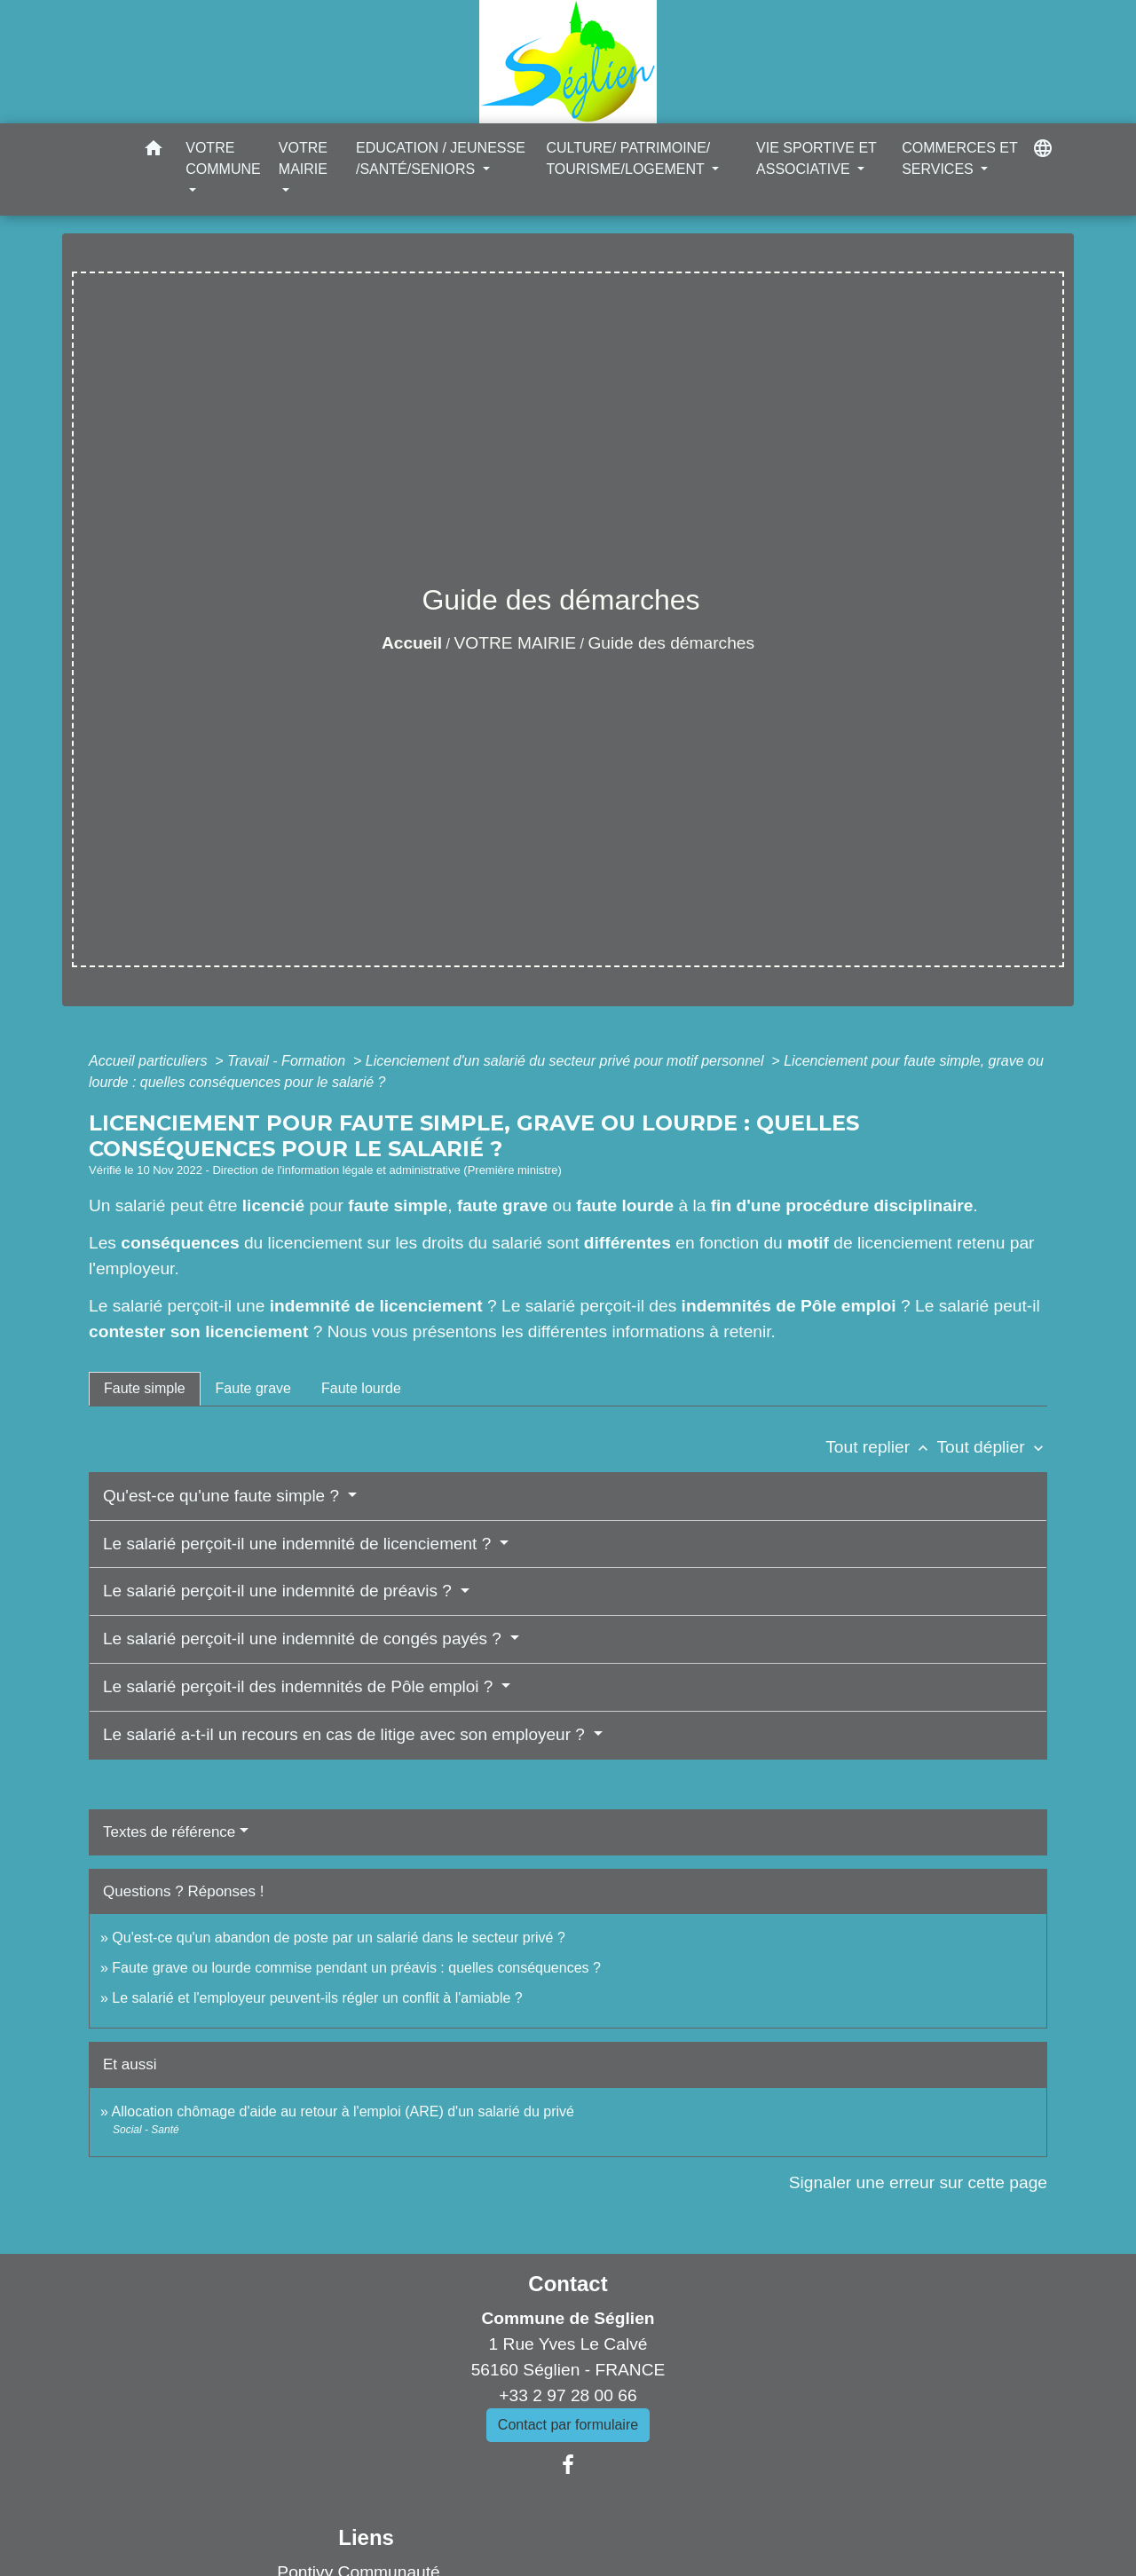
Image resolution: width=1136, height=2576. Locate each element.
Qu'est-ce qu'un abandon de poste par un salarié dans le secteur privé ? (338, 1937)
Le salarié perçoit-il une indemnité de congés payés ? (304, 1638)
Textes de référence (169, 1832)
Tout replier (880, 1447)
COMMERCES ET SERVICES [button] (959, 158)
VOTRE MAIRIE (515, 643)
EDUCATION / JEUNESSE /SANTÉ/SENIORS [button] (440, 158)
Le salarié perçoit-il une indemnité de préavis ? (279, 1590)
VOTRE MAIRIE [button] (303, 158)
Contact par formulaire (568, 2424)
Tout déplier (991, 1447)
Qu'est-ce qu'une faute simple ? (223, 1495)
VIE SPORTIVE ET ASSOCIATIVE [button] (816, 158)
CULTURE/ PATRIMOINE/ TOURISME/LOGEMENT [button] (628, 158)
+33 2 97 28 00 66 (567, 2395)
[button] (153, 151)
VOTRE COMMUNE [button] (222, 158)
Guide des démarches (671, 643)
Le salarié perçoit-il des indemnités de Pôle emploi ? (300, 1686)
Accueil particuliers (150, 1060)
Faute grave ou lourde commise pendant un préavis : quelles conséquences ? (356, 1967)
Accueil (412, 643)
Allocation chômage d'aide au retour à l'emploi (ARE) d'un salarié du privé (342, 2111)
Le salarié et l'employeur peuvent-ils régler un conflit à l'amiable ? (317, 1997)
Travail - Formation (288, 1060)
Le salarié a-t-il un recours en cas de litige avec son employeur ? (346, 1734)
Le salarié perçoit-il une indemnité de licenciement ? (299, 1543)
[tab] (145, 1389)
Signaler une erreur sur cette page (918, 2182)
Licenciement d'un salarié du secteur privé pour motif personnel (567, 1060)
